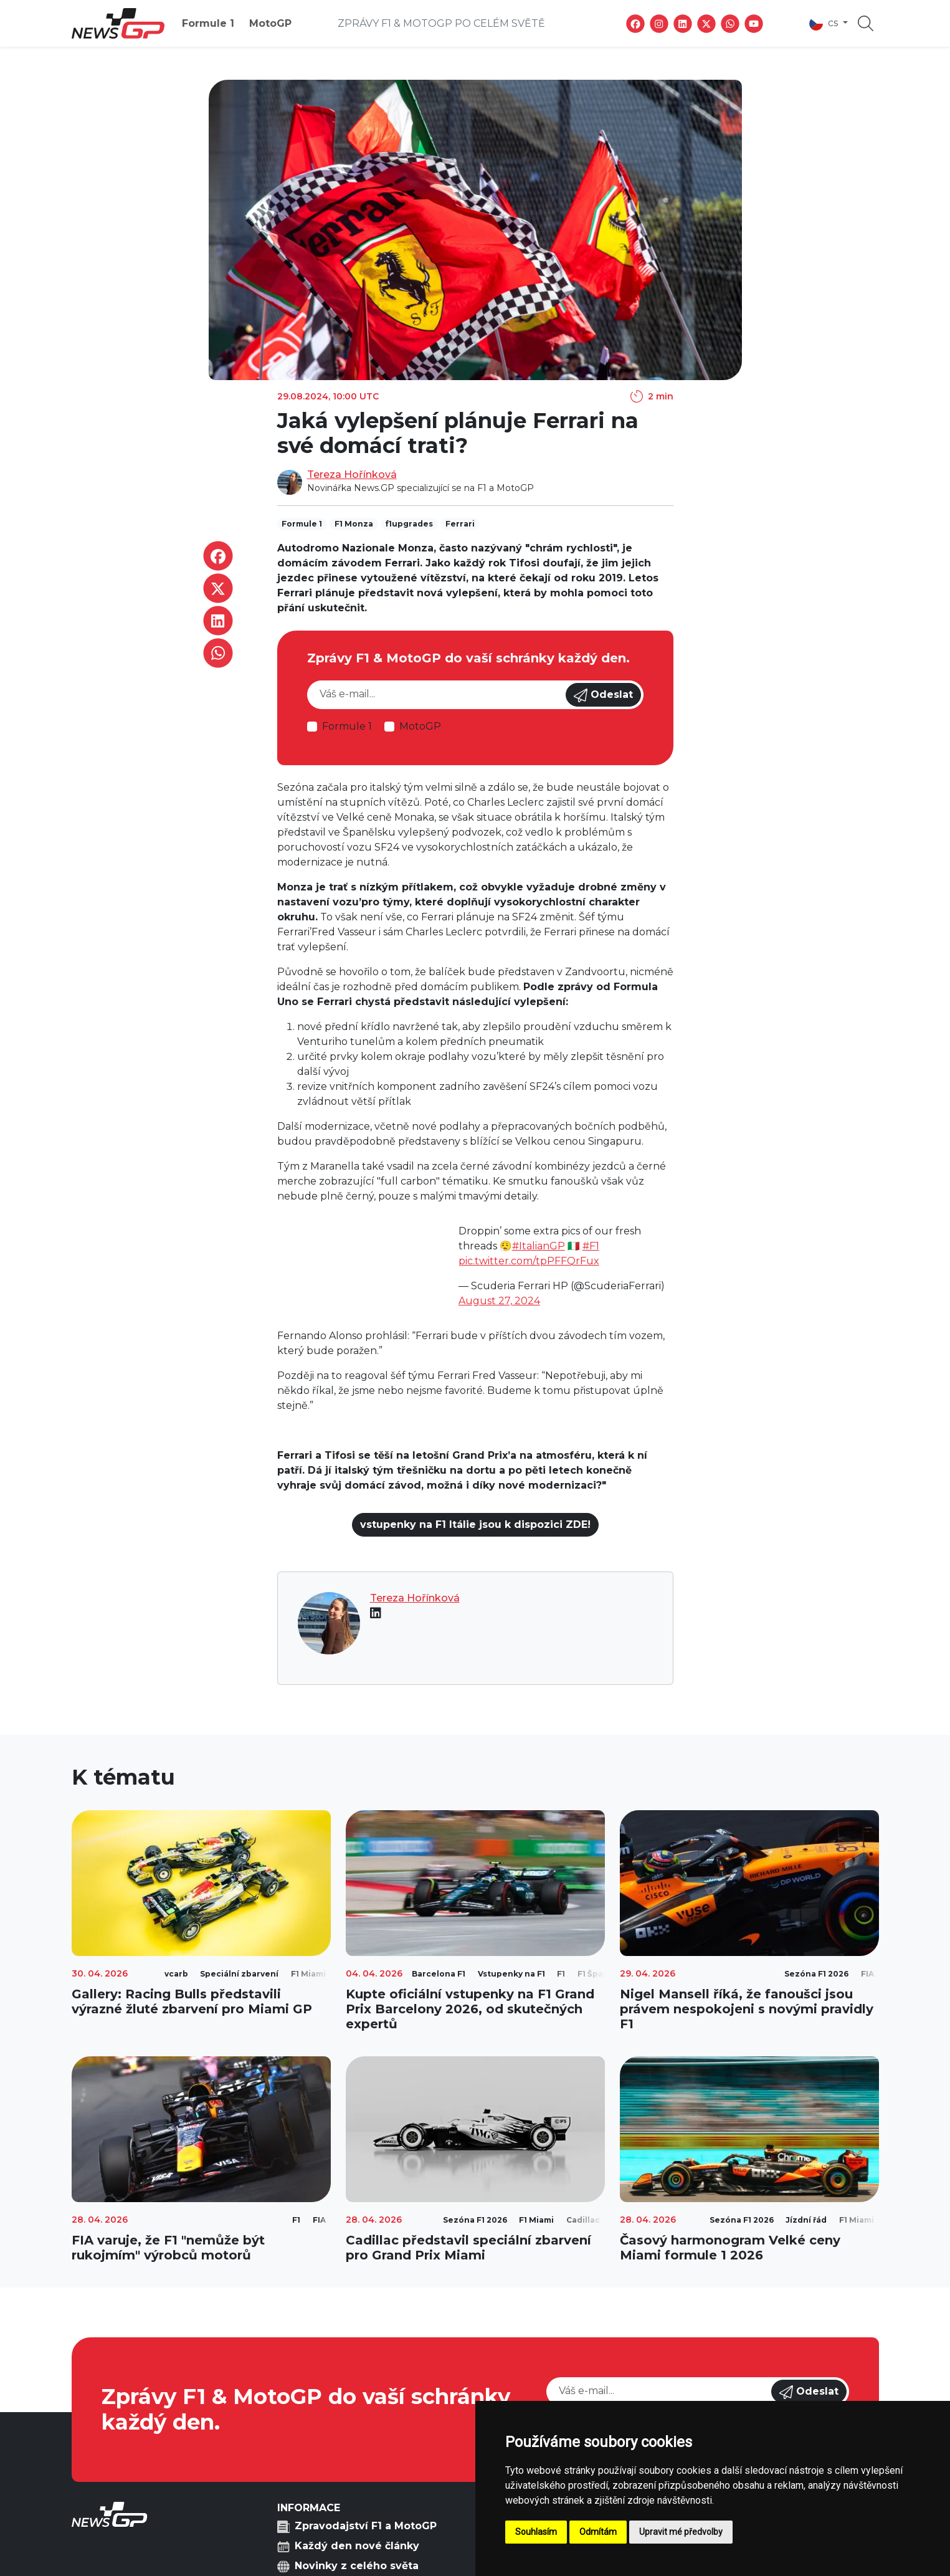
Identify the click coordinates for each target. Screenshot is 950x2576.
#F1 (590, 1246)
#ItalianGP (538, 1246)
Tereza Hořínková (352, 474)
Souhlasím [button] (536, 2532)
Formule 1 (208, 23)
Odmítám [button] (598, 2532)
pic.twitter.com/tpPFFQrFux (528, 1261)
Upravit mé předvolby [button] (681, 2532)
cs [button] (824, 24)
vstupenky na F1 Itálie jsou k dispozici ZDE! (475, 1524)
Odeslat (603, 695)
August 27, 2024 (499, 1301)
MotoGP (270, 23)
